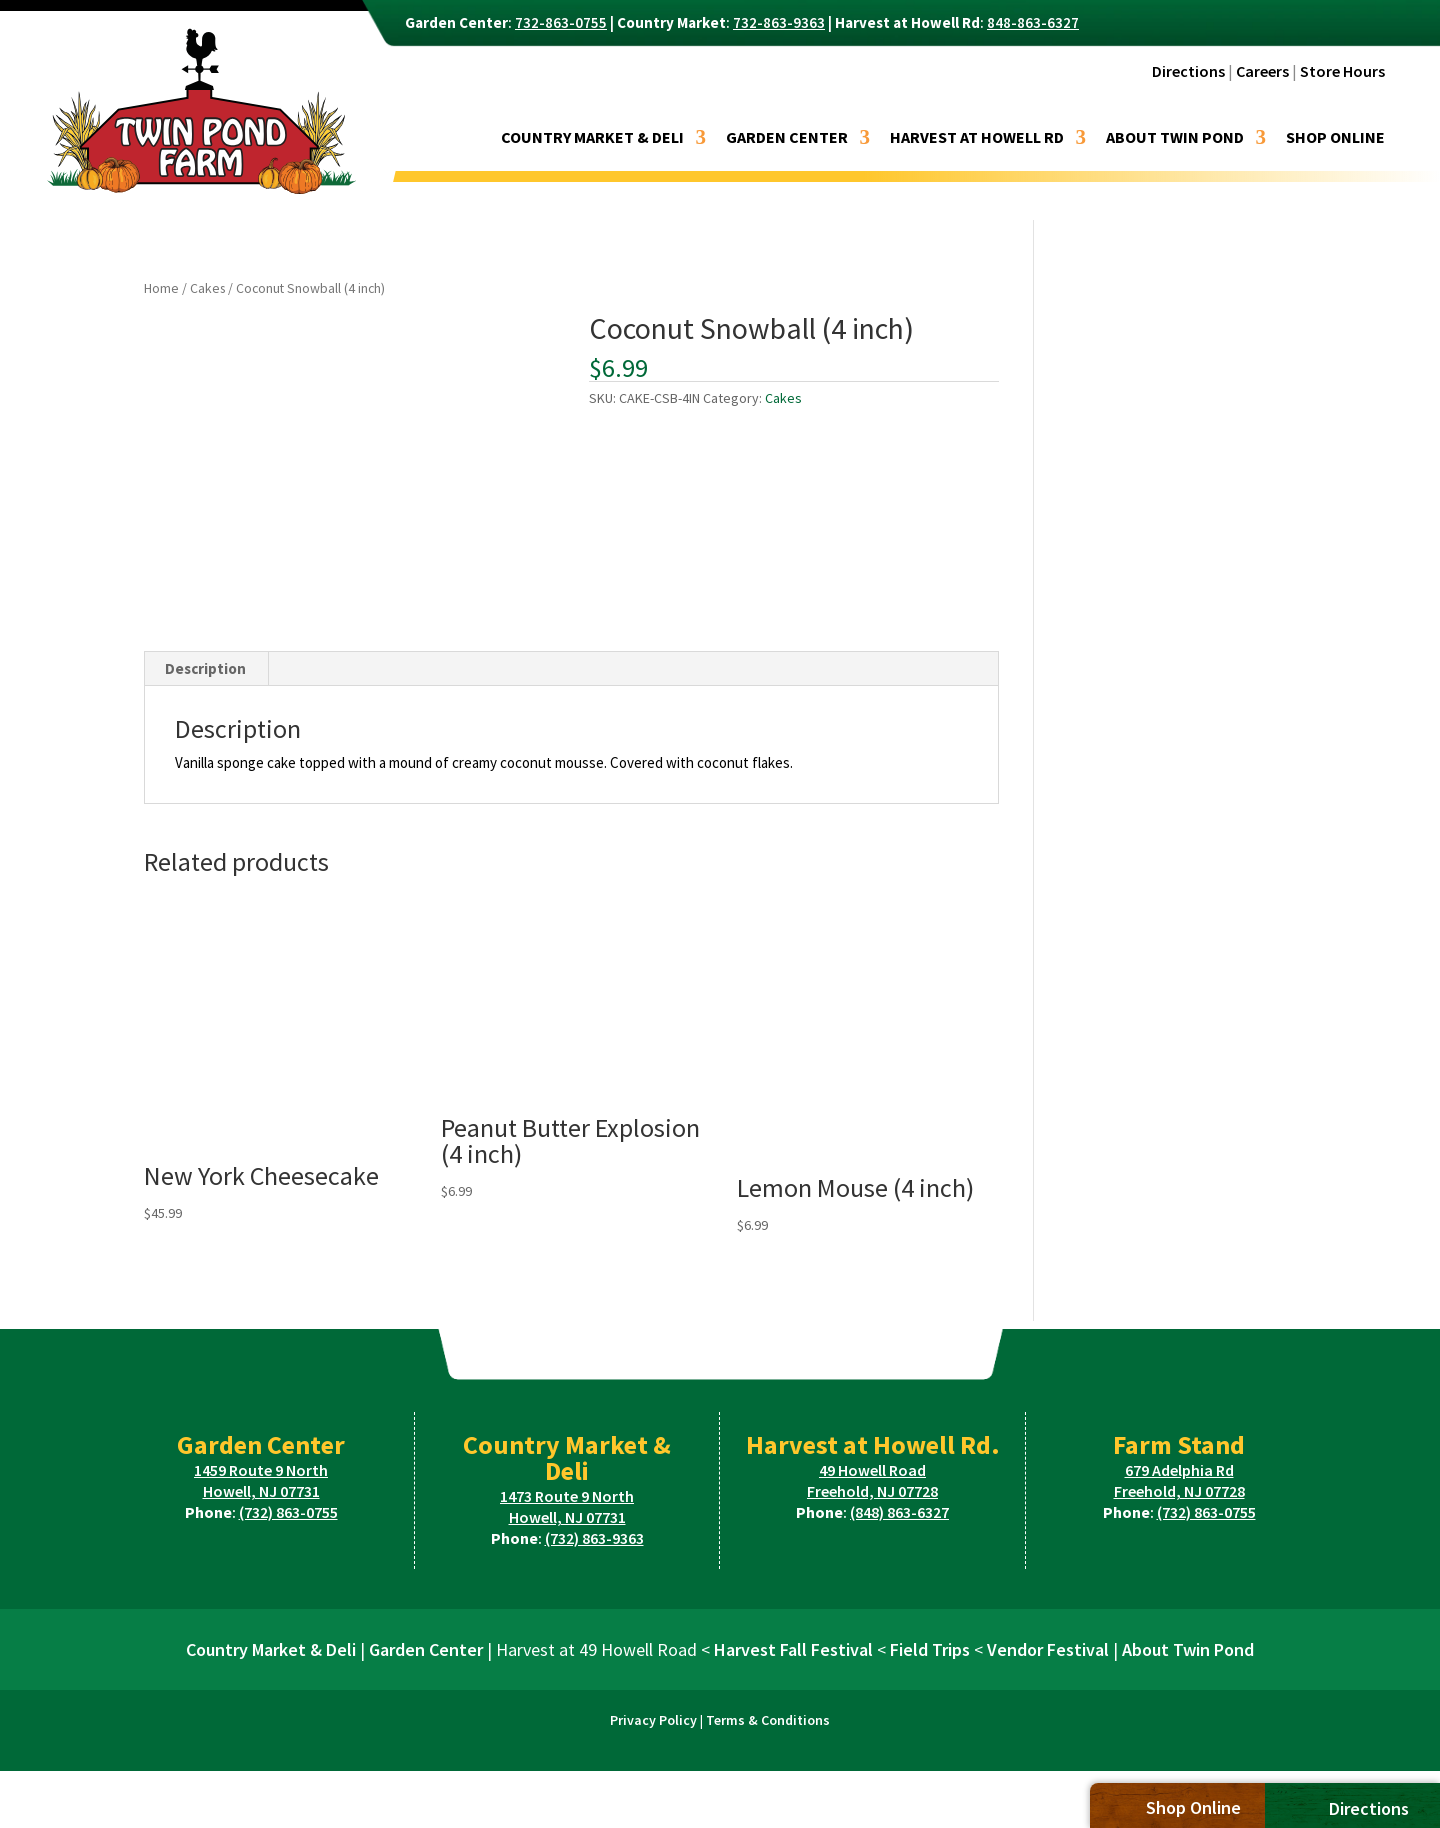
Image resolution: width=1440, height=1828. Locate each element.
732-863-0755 (561, 22)
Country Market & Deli (592, 138)
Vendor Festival (1048, 1649)
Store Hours (1342, 71)
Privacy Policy (653, 1720)
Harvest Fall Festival (793, 1649)
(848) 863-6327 (899, 1512)
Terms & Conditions (768, 1720)
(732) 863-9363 (594, 1538)
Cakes (207, 288)
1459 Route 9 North (261, 1470)
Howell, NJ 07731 (261, 1491)
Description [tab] (205, 668)
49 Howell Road (872, 1470)
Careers (1262, 71)
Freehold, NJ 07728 (1179, 1491)
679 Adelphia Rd (1179, 1470)
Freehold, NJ (872, 1491)
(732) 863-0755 (288, 1512)
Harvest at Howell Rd (977, 138)
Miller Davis (832, 1802)
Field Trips (930, 1649)
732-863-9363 (779, 22)
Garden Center (787, 138)
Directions (1188, 71)
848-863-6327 (1033, 22)
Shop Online (1335, 138)
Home (161, 288)
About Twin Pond (1175, 138)
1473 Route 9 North (567, 1496)
